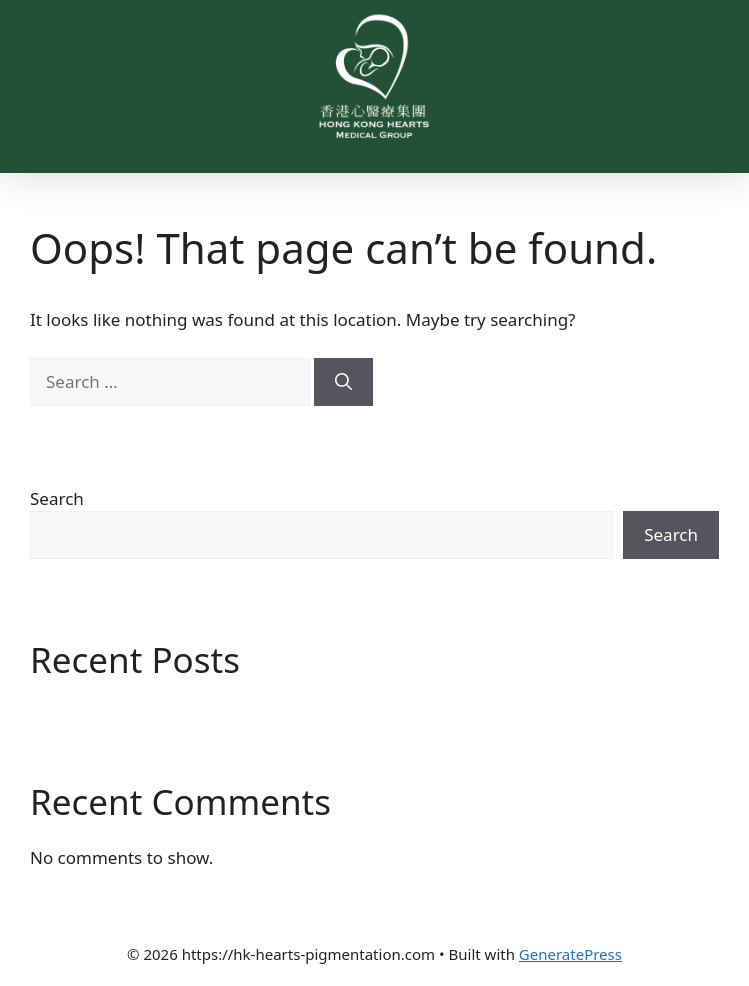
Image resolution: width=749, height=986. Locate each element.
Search (57, 498)
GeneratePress (570, 954)
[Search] (343, 382)
